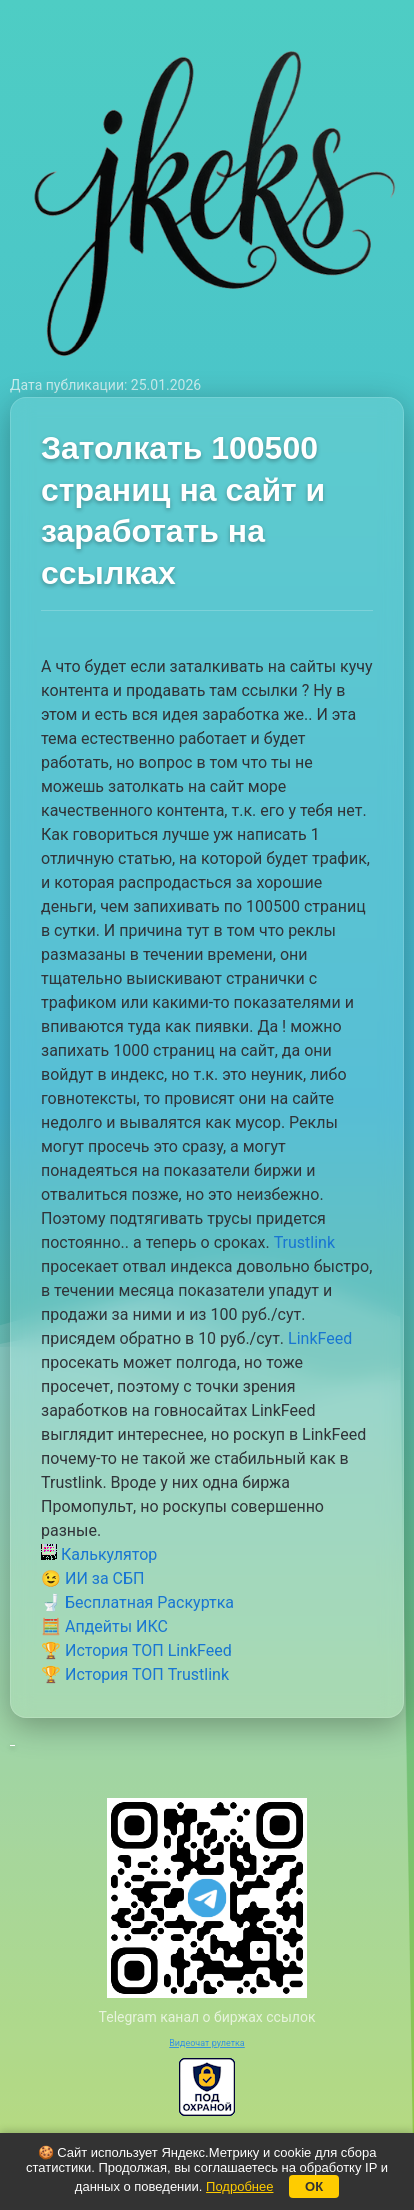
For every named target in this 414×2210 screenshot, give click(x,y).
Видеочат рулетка (207, 2043)
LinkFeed (320, 1338)
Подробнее (239, 2186)
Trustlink (304, 1242)
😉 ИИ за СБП (92, 1578)
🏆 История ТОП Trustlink (135, 1674)
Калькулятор (99, 1554)
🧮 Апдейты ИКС (104, 1626)
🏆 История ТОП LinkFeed (136, 1650)
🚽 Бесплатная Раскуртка (137, 1602)
